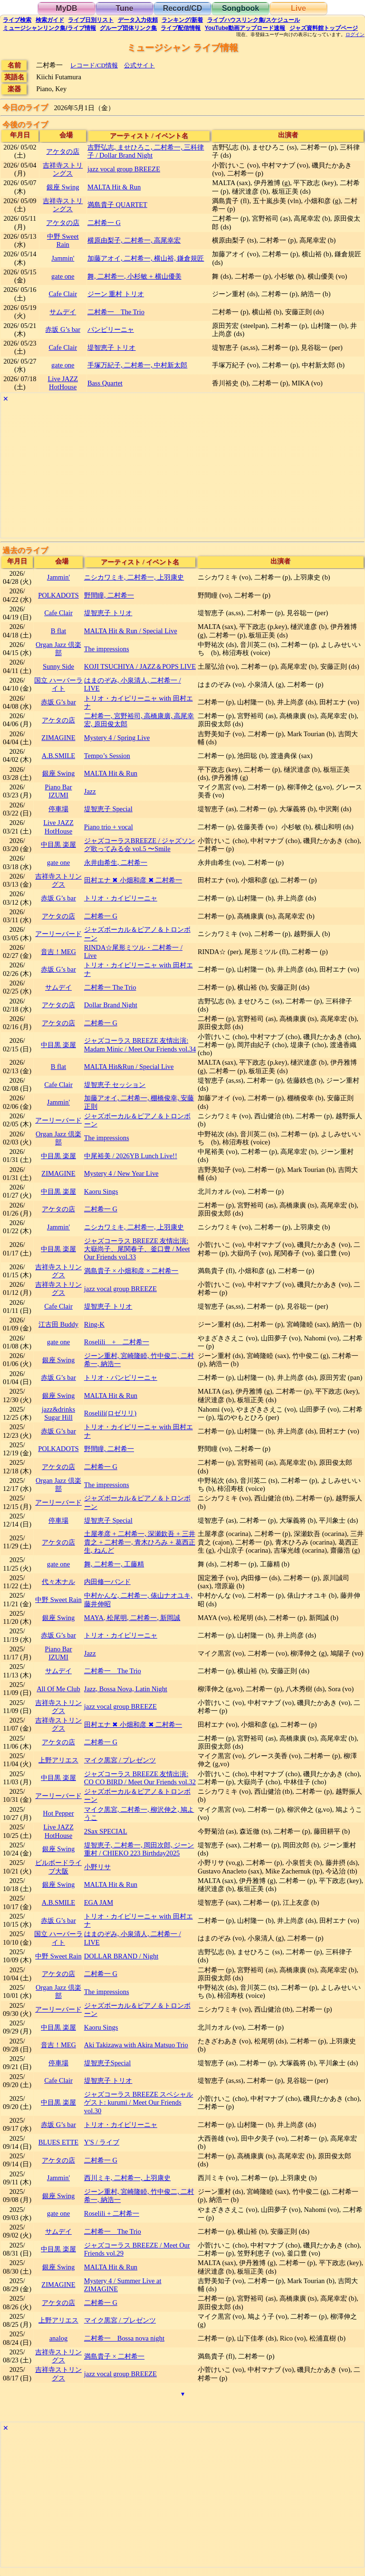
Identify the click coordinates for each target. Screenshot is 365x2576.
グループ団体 (128, 28)
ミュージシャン (49, 28)
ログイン (355, 34)
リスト (91, 20)
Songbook (240, 8)
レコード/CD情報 (94, 65)
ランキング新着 (182, 20)
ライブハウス (253, 20)
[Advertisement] (182, 471)
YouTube (245, 28)
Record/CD (182, 8)
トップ (323, 28)
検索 (17, 20)
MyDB (66, 8)
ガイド (50, 20)
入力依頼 (138, 20)
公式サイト (139, 65)
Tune (124, 8)
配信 (181, 28)
